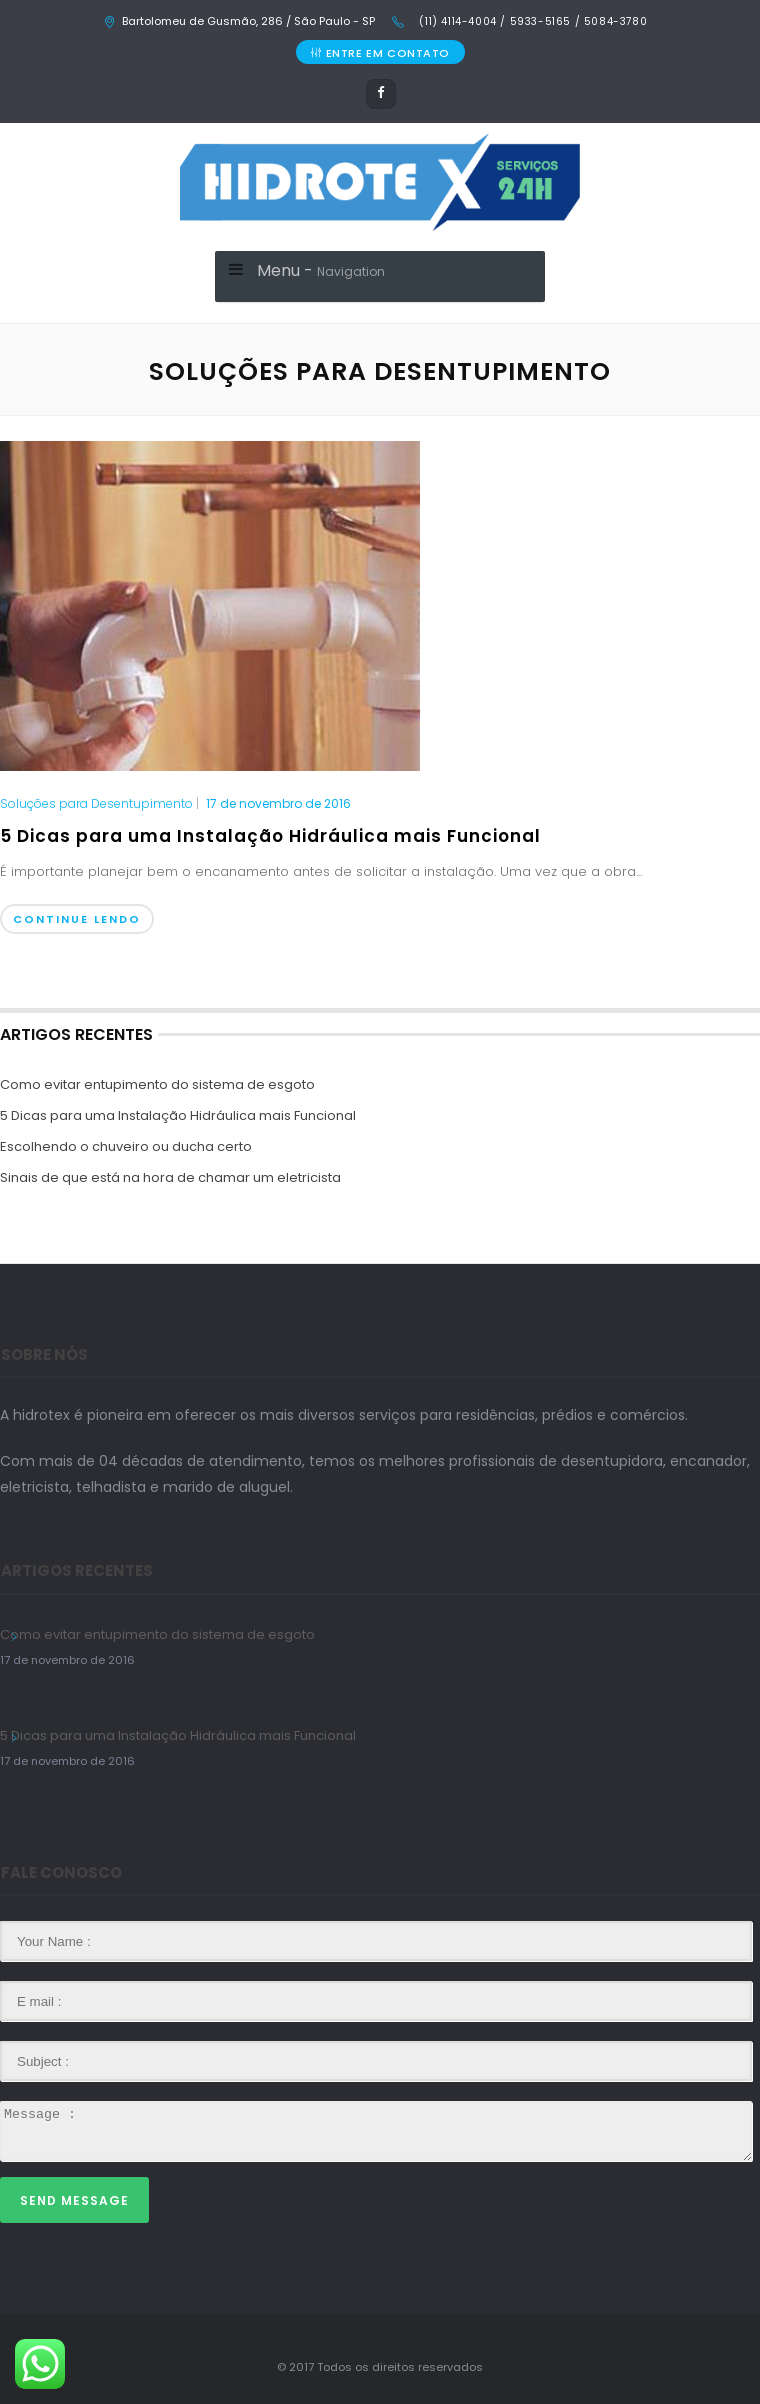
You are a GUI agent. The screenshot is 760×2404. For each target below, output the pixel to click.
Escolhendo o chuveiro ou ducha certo (126, 1146)
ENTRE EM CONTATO (380, 53)
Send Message (74, 2200)
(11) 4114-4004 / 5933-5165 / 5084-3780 (531, 21)
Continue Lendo (77, 919)
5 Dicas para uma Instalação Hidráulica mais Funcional (270, 836)
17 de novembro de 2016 (278, 803)
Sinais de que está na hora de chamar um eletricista (170, 1177)
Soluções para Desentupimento (96, 804)
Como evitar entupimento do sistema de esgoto (157, 1084)
